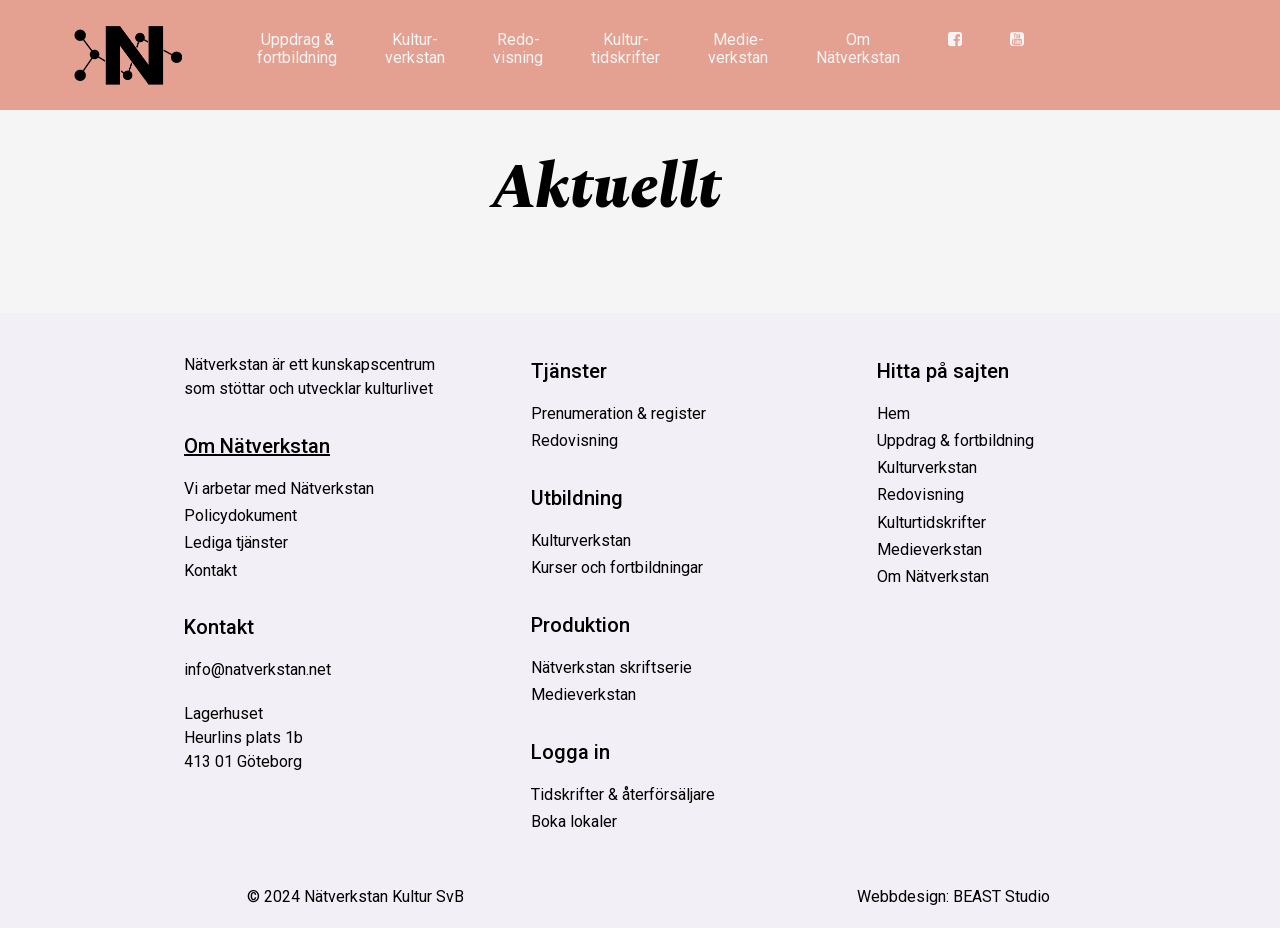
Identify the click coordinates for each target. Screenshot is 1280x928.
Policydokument (240, 515)
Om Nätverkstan (858, 48)
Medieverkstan (583, 694)
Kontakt (210, 570)
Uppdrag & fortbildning (297, 48)
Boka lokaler (574, 821)
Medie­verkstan (738, 48)
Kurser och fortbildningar (617, 567)
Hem (893, 413)
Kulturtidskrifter (931, 522)
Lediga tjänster (236, 542)
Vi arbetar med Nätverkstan (279, 488)
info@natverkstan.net (257, 669)
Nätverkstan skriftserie (611, 667)
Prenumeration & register (618, 413)
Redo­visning (518, 48)
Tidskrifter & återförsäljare (623, 794)
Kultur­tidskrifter (625, 48)
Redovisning (574, 440)
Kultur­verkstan (415, 48)
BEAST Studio (1001, 896)
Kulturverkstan (581, 540)
